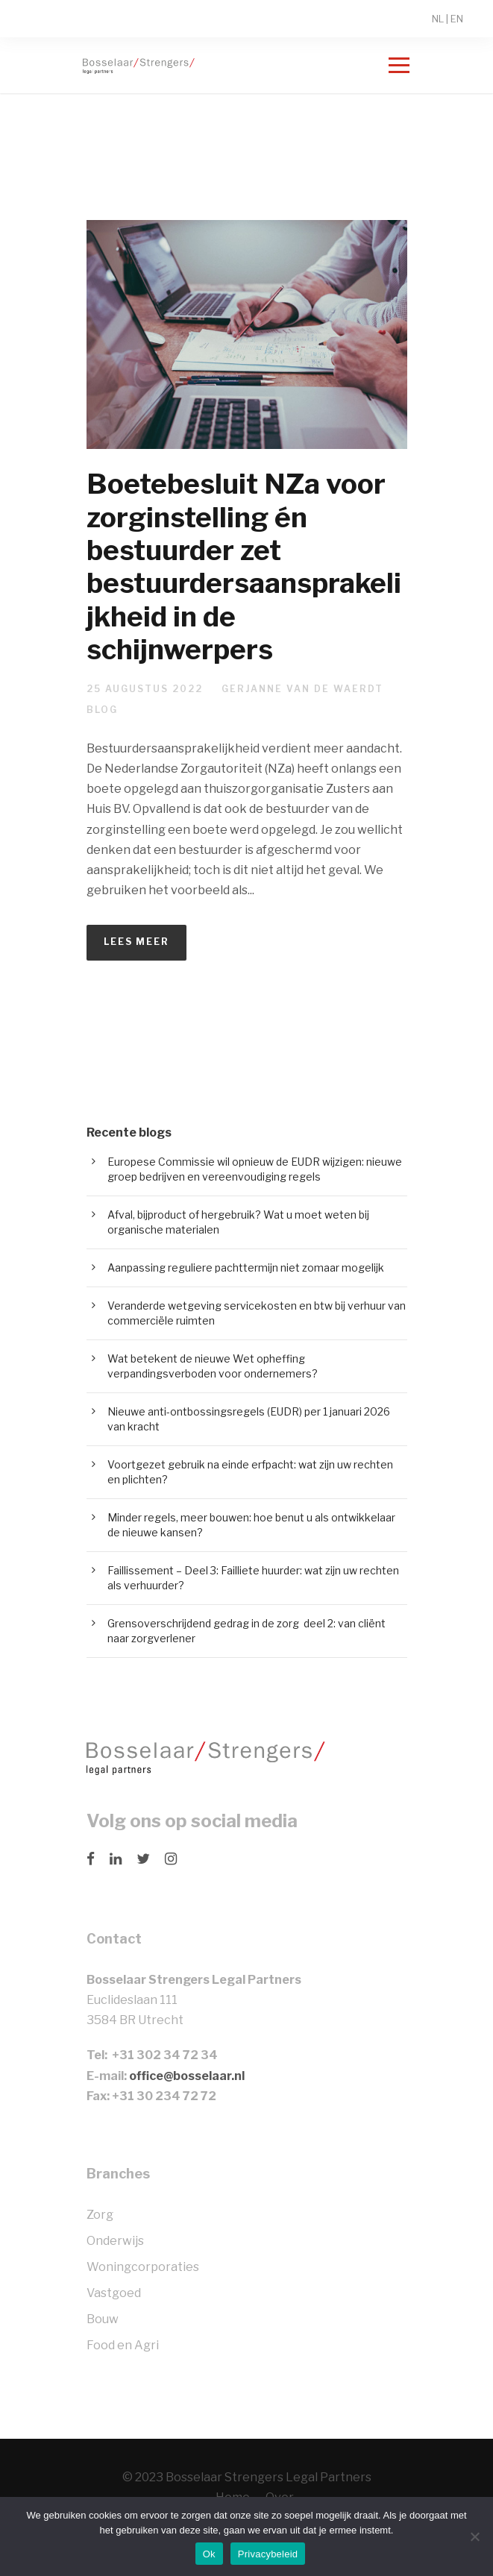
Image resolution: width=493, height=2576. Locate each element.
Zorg (100, 2215)
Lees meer (136, 941)
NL (438, 19)
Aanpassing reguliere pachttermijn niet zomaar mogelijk (245, 1267)
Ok (209, 2554)
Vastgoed (114, 2293)
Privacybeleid (268, 2554)
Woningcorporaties (143, 2267)
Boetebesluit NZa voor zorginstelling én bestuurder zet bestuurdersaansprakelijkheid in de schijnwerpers (244, 566)
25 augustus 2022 (145, 688)
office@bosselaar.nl (187, 2076)
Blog (102, 709)
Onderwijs (115, 2241)
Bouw (103, 2319)
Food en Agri (123, 2345)
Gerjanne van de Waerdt (302, 688)
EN (456, 19)
